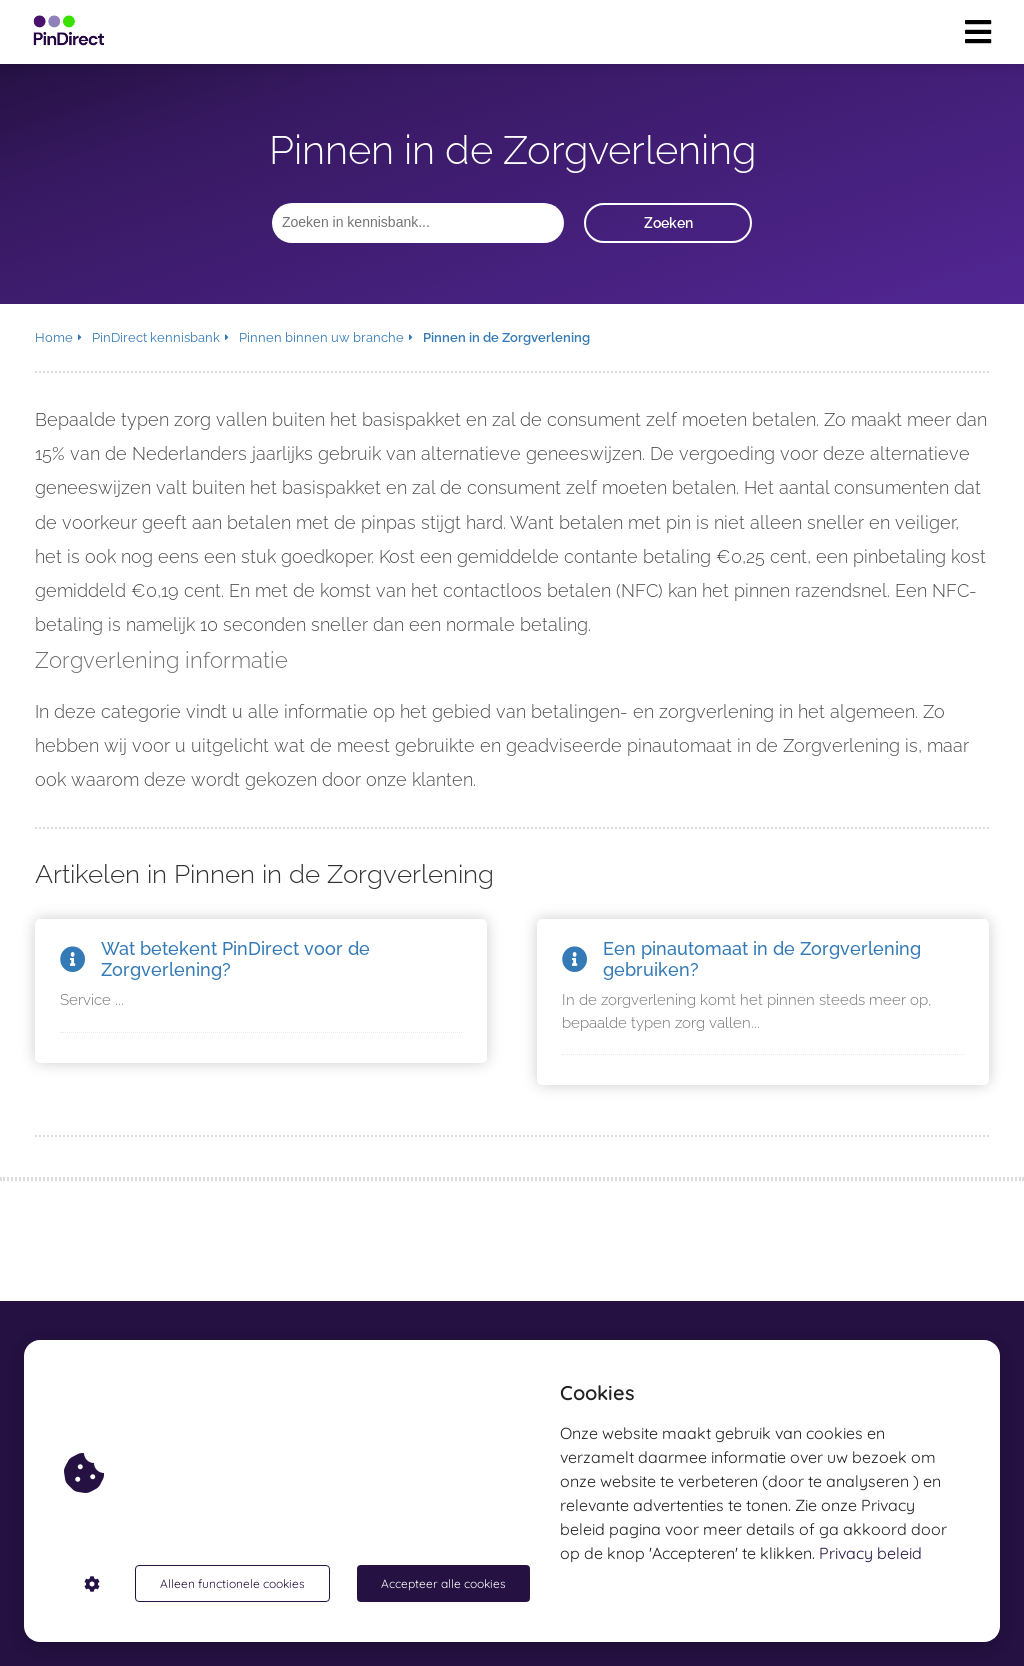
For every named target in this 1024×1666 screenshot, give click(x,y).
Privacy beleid (870, 1553)
